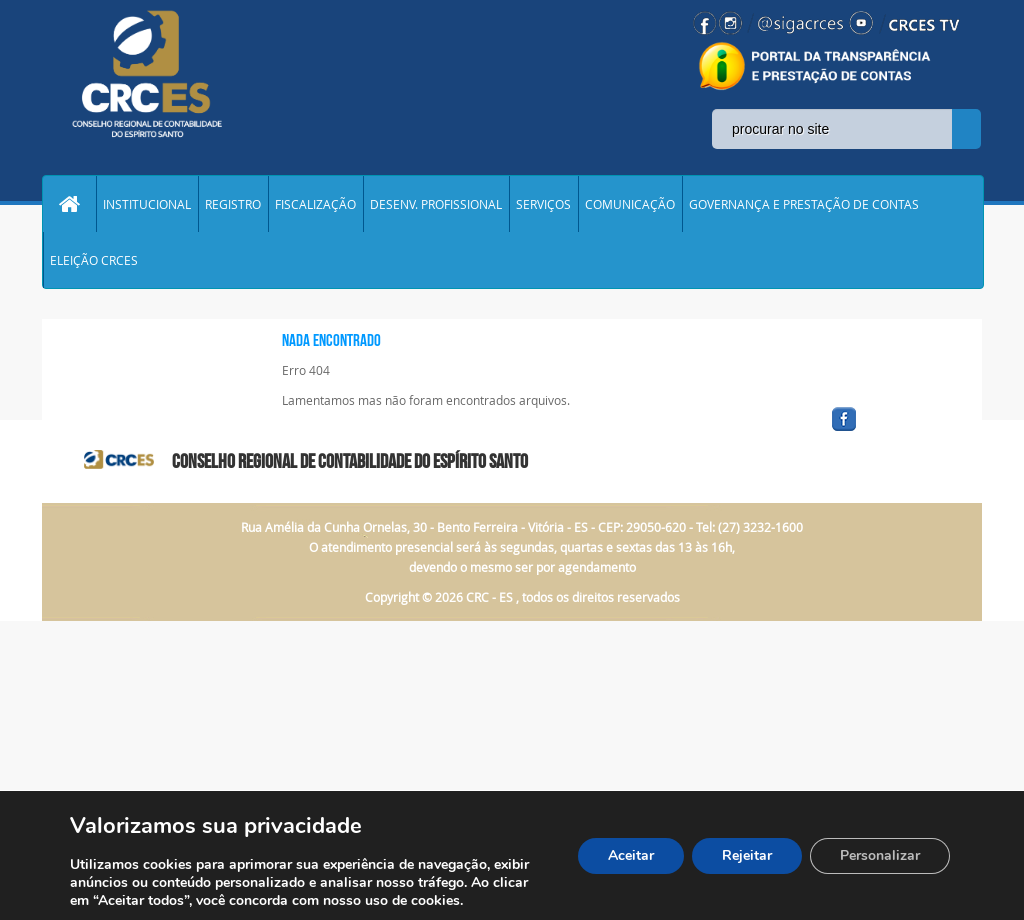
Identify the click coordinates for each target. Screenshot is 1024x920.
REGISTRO (233, 204)
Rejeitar (747, 855)
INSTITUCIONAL (147, 204)
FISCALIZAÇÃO (315, 204)
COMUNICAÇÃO (630, 204)
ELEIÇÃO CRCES (94, 260)
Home (69, 204)
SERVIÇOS (543, 204)
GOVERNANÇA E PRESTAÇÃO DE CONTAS (804, 204)
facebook (892, 431)
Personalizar (880, 855)
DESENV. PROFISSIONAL (436, 204)
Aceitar (631, 855)
